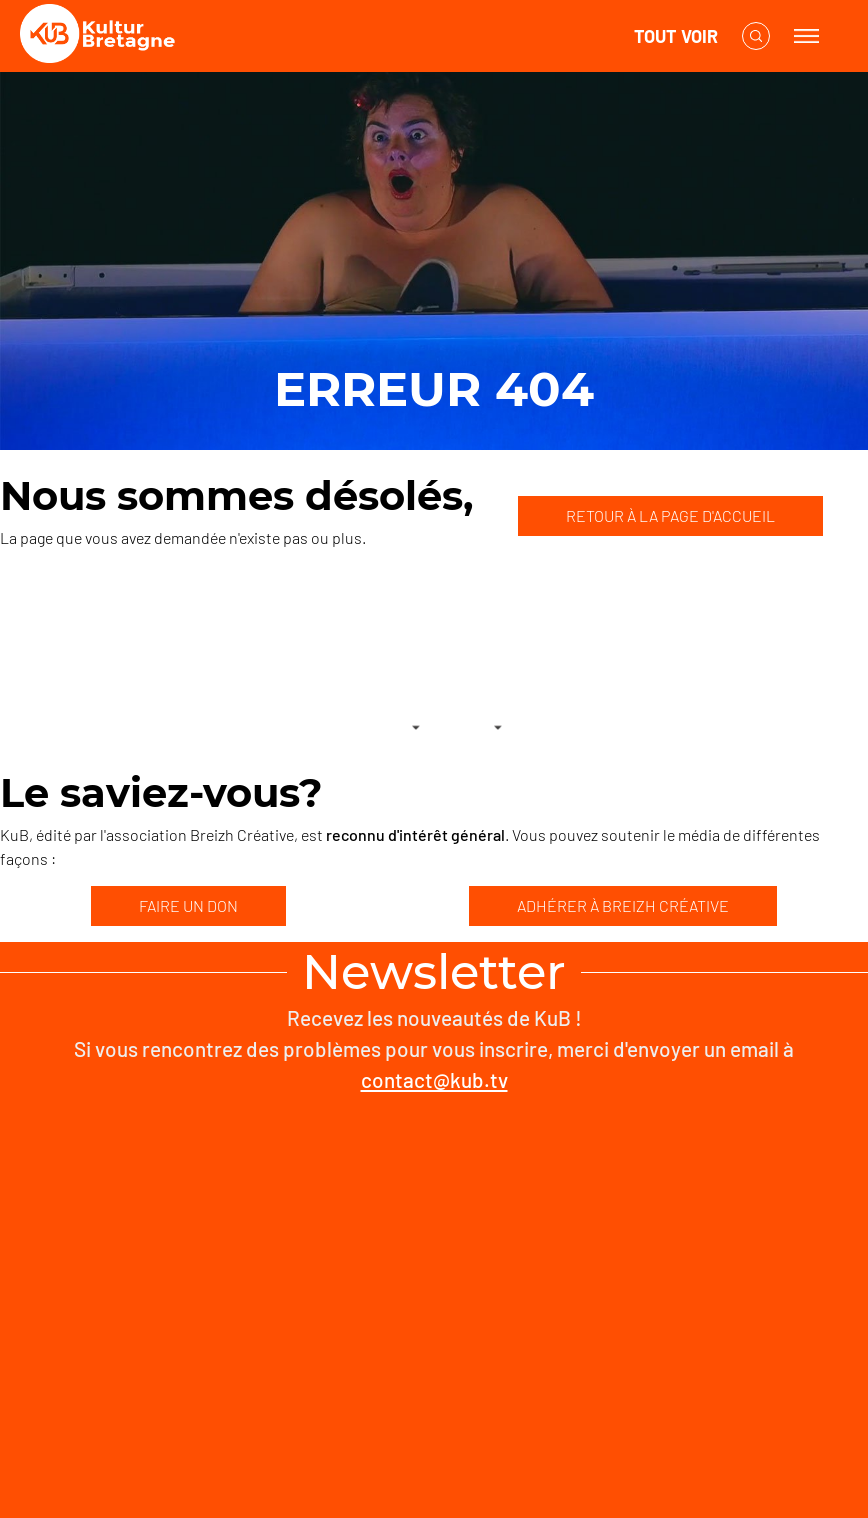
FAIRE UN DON (188, 905)
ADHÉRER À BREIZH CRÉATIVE (623, 905)
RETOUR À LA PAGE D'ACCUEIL (670, 515)
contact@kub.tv (434, 1079)
